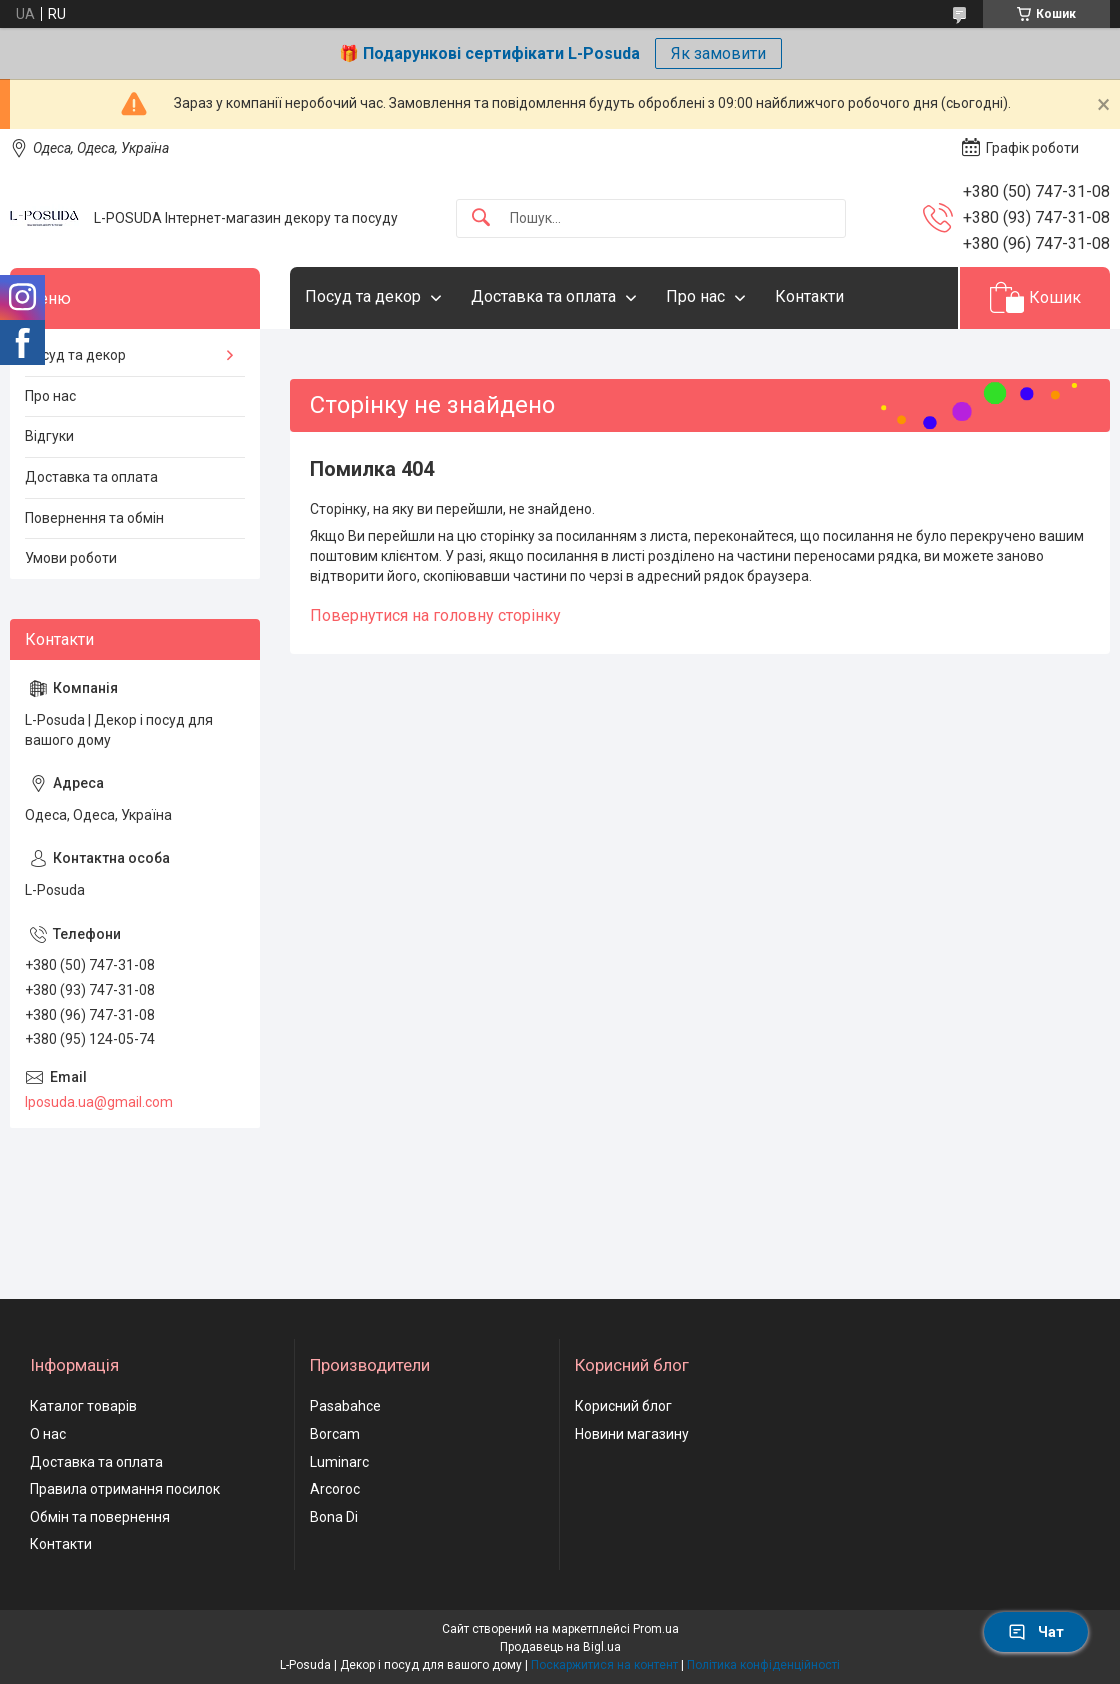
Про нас (695, 296)
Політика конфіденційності (763, 1665)
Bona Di (334, 1517)
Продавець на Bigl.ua (560, 1647)
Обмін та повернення (100, 1517)
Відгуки (49, 436)
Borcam (335, 1434)
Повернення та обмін (94, 518)
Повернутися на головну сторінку (435, 615)
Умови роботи (71, 558)
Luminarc (339, 1462)
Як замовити (718, 53)
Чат (1036, 1632)
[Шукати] (481, 218)
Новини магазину (632, 1434)
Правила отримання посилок (125, 1489)
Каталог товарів (83, 1406)
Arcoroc (335, 1489)
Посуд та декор (363, 296)
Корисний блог (623, 1406)
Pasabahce (345, 1406)
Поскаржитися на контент (604, 1665)
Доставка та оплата (543, 296)
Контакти (809, 296)
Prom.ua (656, 1629)
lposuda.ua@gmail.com (99, 1102)
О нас (48, 1434)
